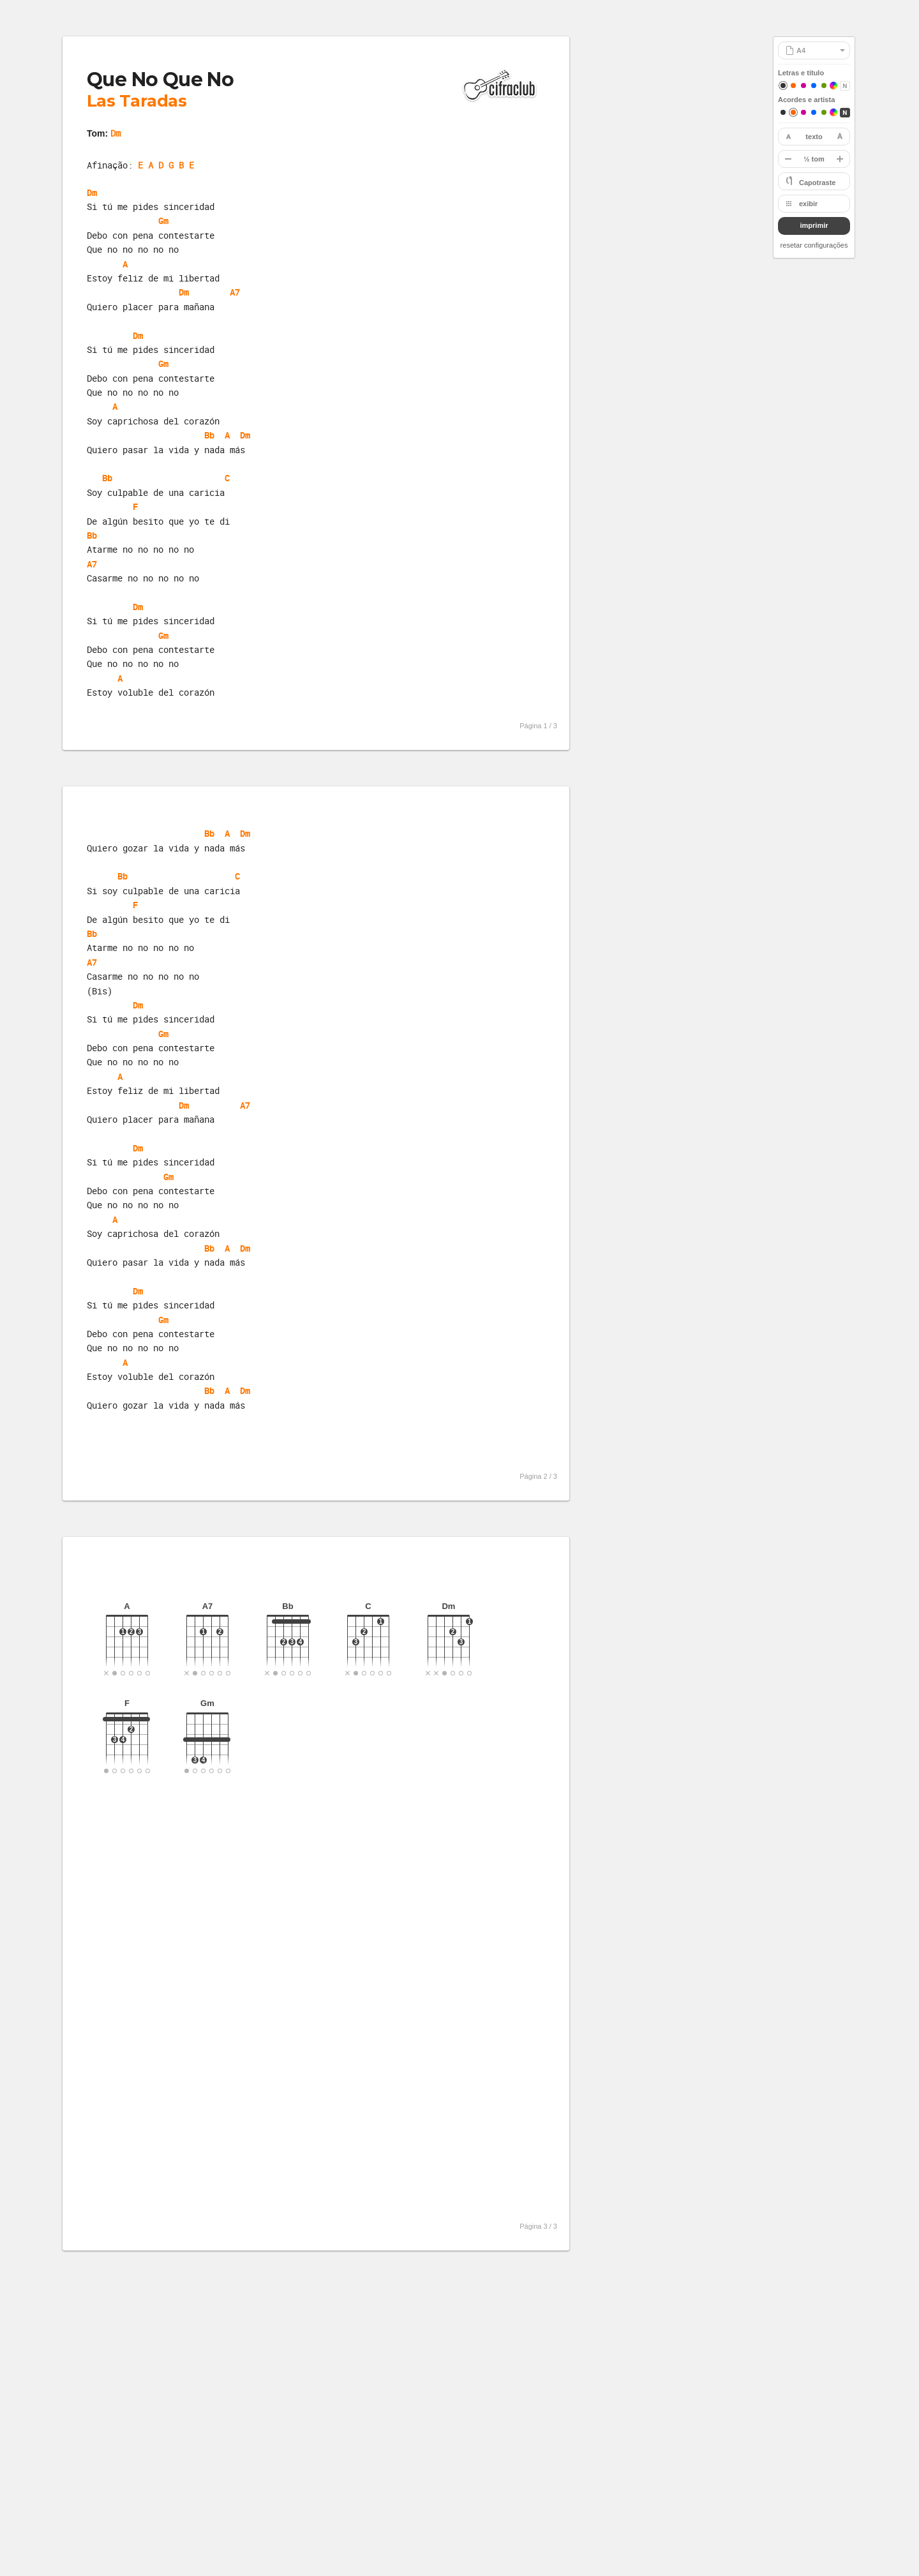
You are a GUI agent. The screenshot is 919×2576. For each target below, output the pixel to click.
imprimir (814, 225)
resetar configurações (814, 245)
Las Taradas (136, 101)
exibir (808, 203)
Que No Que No (160, 79)
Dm (115, 133)
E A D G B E (166, 165)
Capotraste (817, 182)
